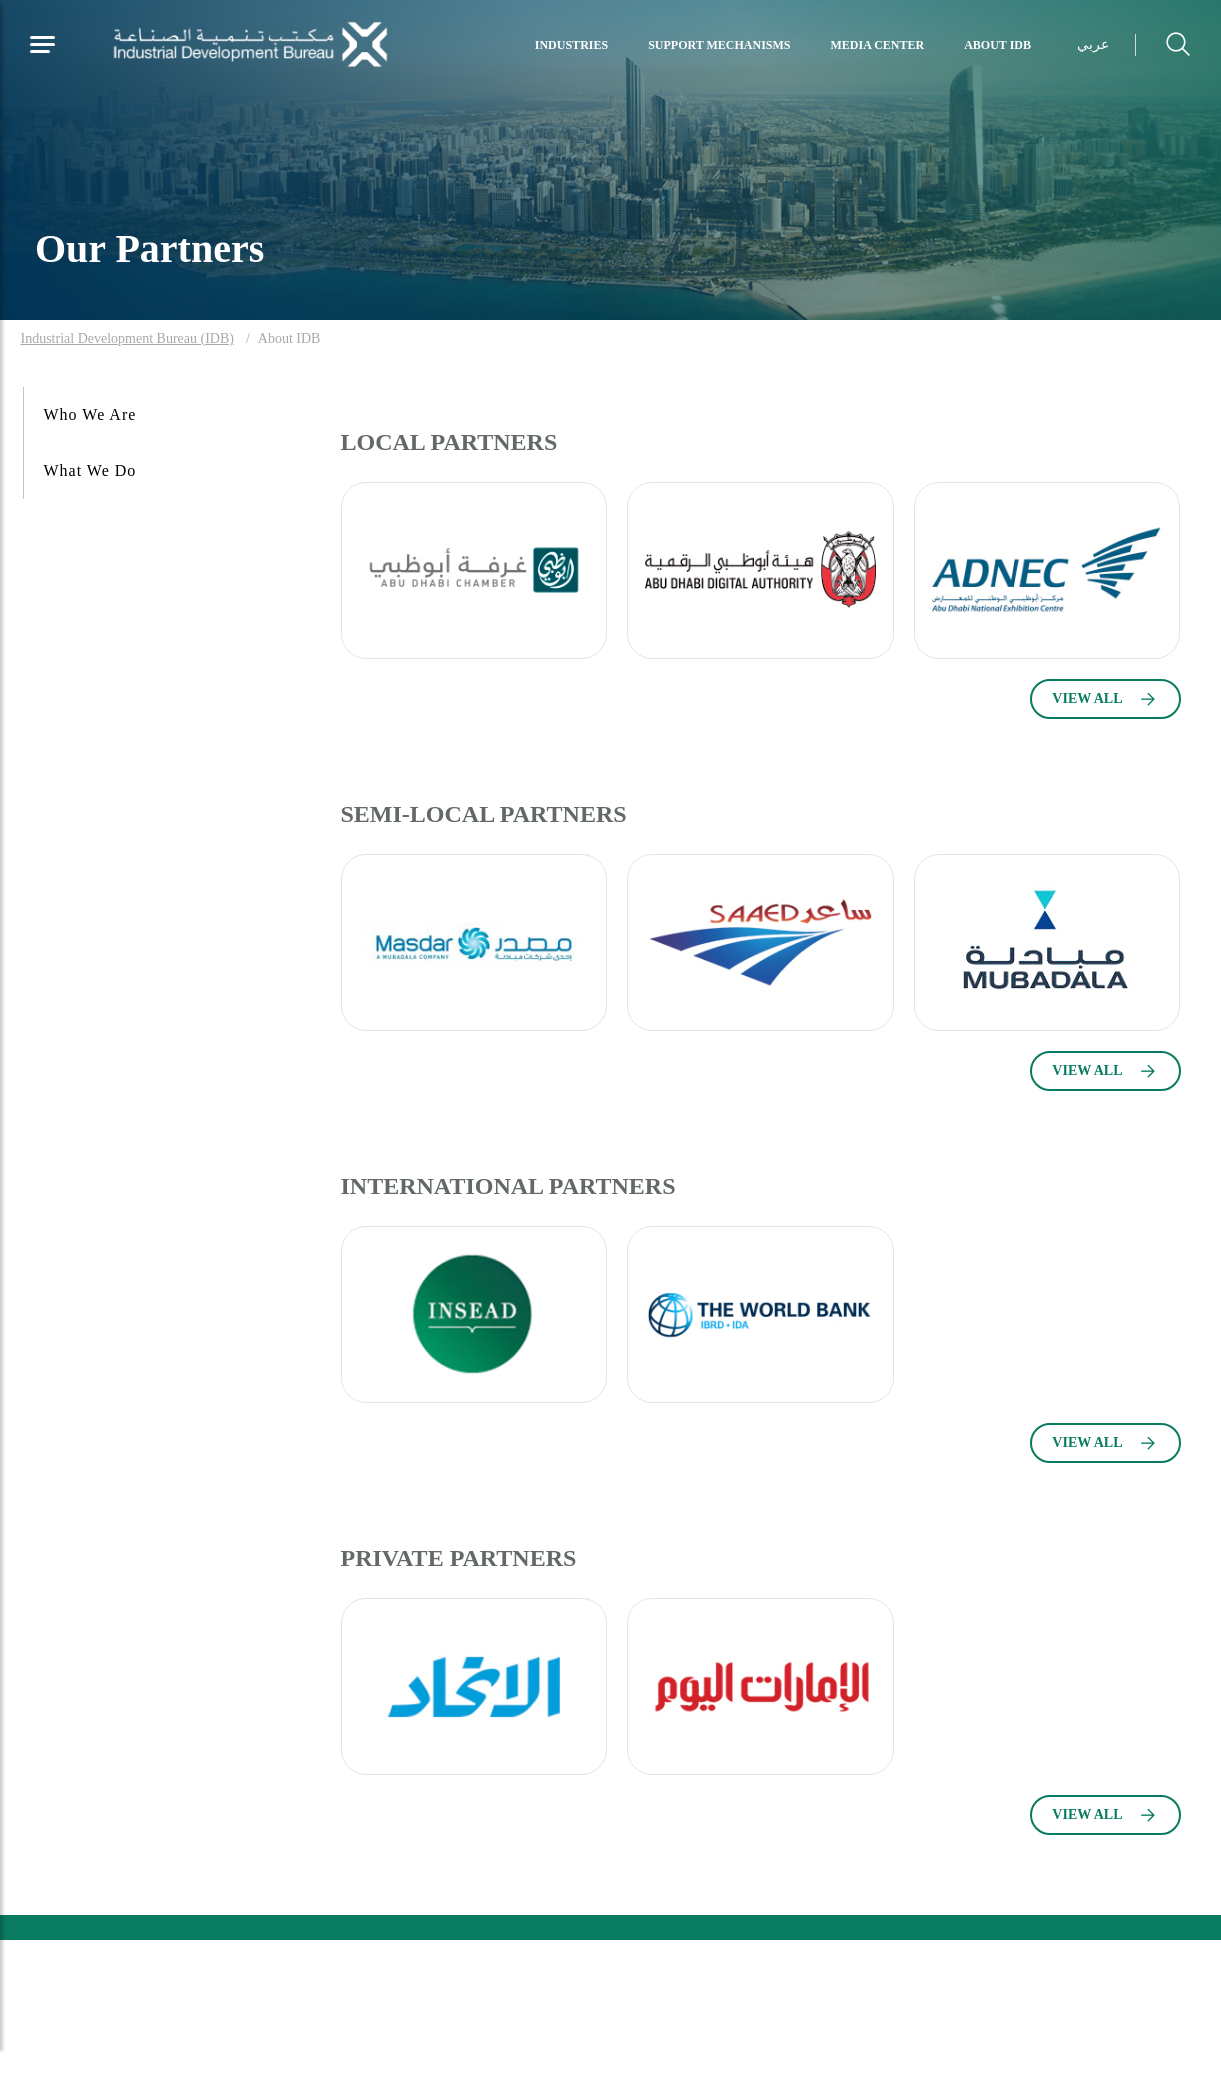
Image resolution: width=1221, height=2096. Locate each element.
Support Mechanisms (719, 45)
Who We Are (90, 414)
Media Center (878, 45)
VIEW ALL (1087, 699)
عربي (1093, 44)
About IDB (997, 45)
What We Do (90, 470)
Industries (571, 45)
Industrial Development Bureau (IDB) (127, 338)
